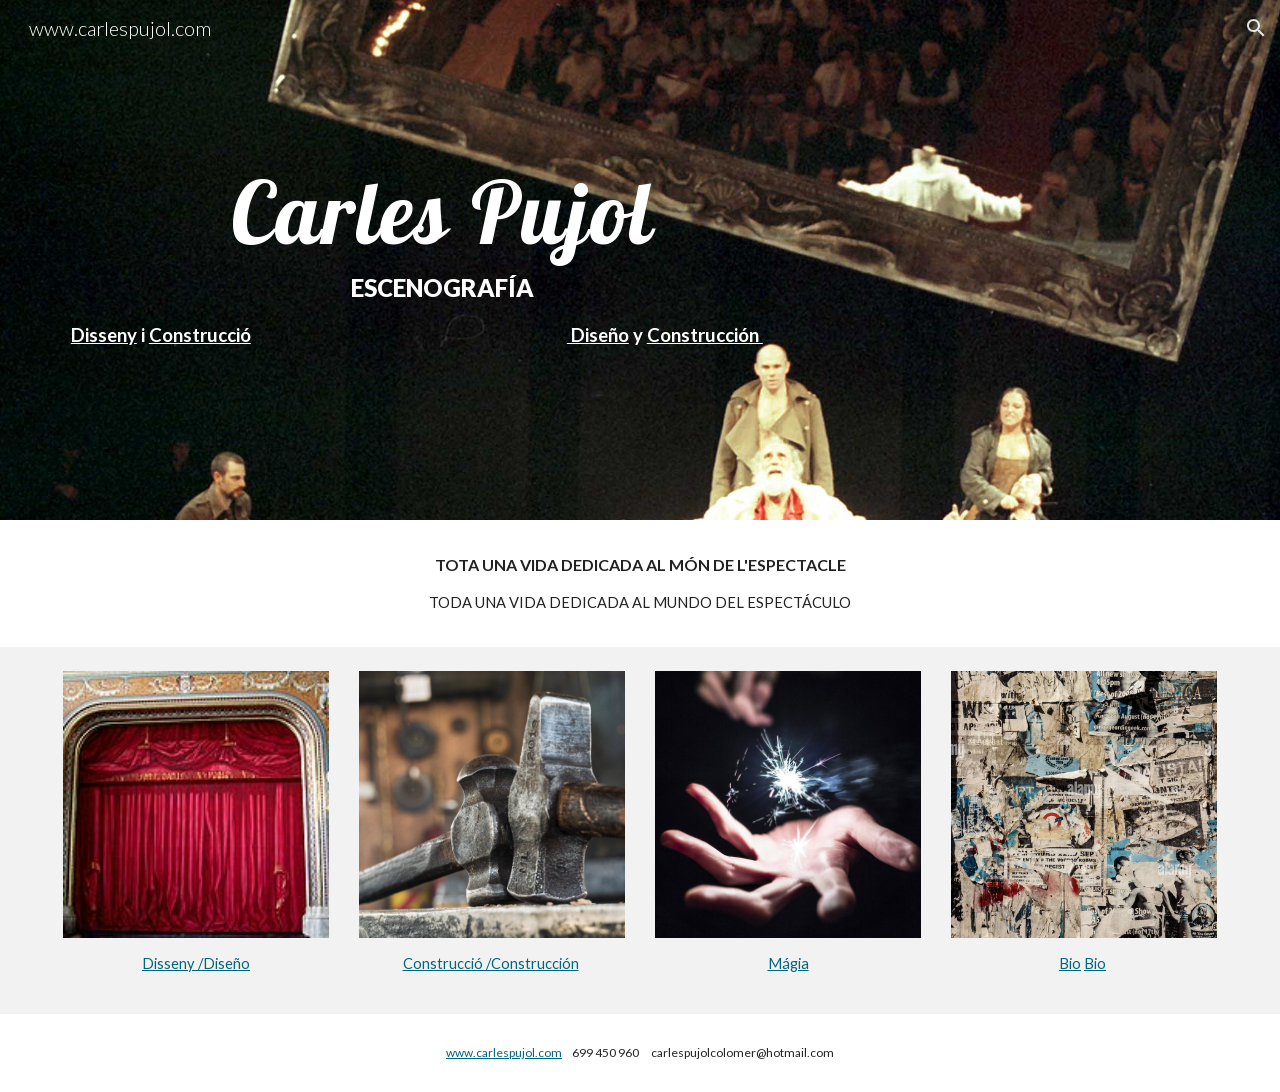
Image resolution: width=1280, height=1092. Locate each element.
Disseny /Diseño (196, 963)
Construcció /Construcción (491, 963)
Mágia (788, 963)
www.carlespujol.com (504, 1052)
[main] (443, 259)
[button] (1256, 28)
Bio (1070, 963)
